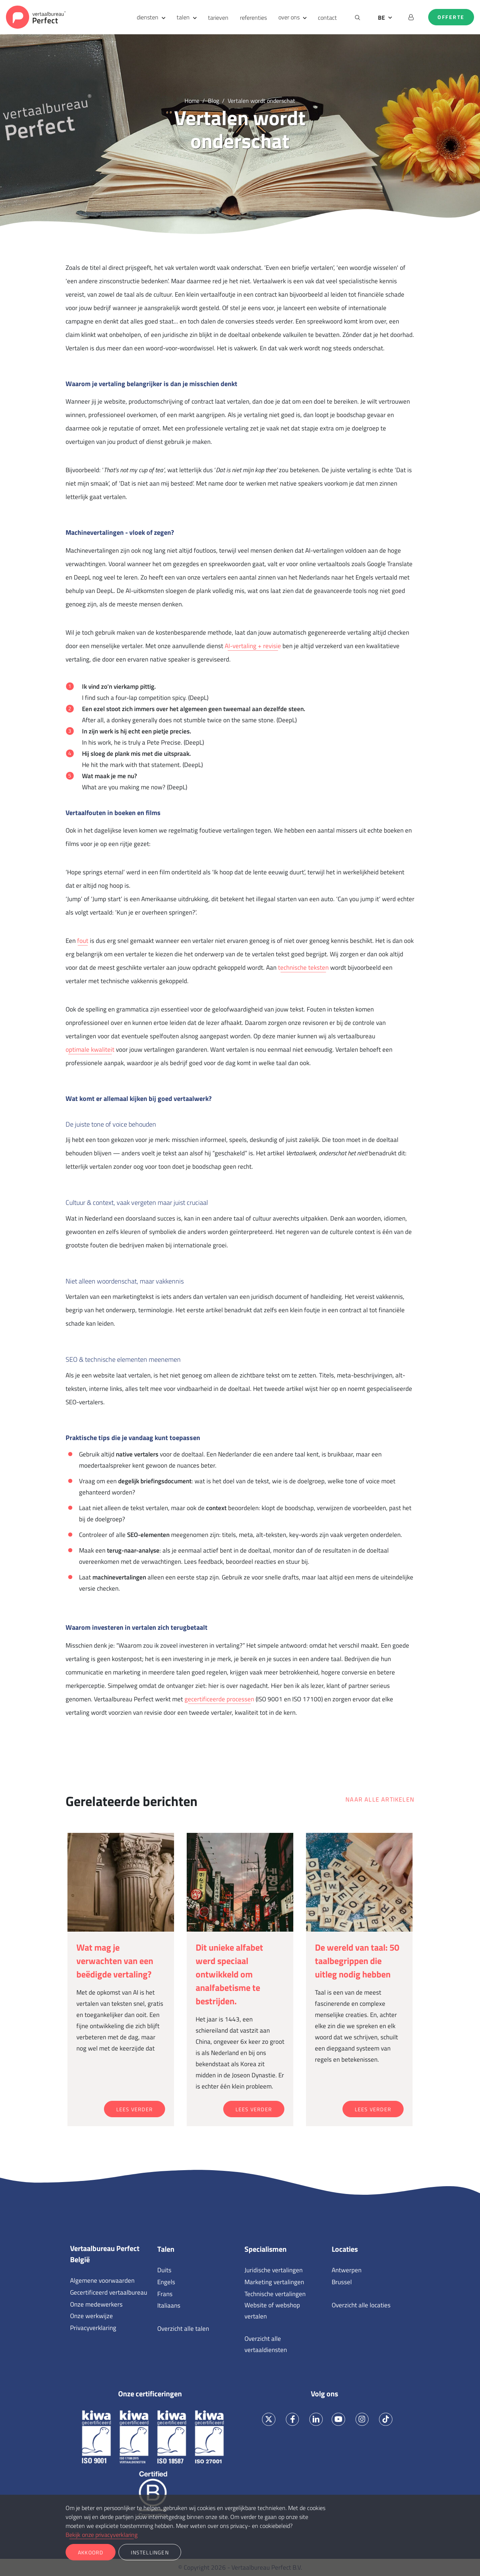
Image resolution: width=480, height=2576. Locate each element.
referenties (253, 17)
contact (327, 17)
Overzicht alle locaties (361, 2305)
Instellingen (149, 2552)
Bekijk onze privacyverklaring (102, 2534)
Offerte (451, 17)
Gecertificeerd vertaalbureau (108, 2292)
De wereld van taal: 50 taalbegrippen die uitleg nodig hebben (357, 1961)
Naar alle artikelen (379, 1799)
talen (183, 17)
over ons (289, 17)
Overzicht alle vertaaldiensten (265, 2344)
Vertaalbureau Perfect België (104, 2254)
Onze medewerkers (96, 2304)
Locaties (345, 2249)
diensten (147, 17)
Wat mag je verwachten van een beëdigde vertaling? (114, 1961)
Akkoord (90, 2552)
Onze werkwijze (91, 2316)
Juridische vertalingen (273, 2270)
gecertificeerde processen (219, 1699)
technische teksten (303, 967)
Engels (166, 2282)
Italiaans (168, 2305)
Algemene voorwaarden (102, 2280)
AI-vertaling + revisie (253, 646)
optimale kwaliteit (90, 1049)
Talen (165, 2249)
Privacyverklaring (93, 2328)
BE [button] (381, 17)
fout (82, 941)
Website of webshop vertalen (272, 2310)
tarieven (218, 17)
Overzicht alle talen (183, 2328)
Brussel (342, 2282)
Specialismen (265, 2249)
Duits (164, 2270)
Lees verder (134, 2109)
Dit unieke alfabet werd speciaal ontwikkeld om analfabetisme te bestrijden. (229, 1974)
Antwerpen (346, 2270)
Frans (165, 2294)
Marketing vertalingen (274, 2282)
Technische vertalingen (275, 2294)
